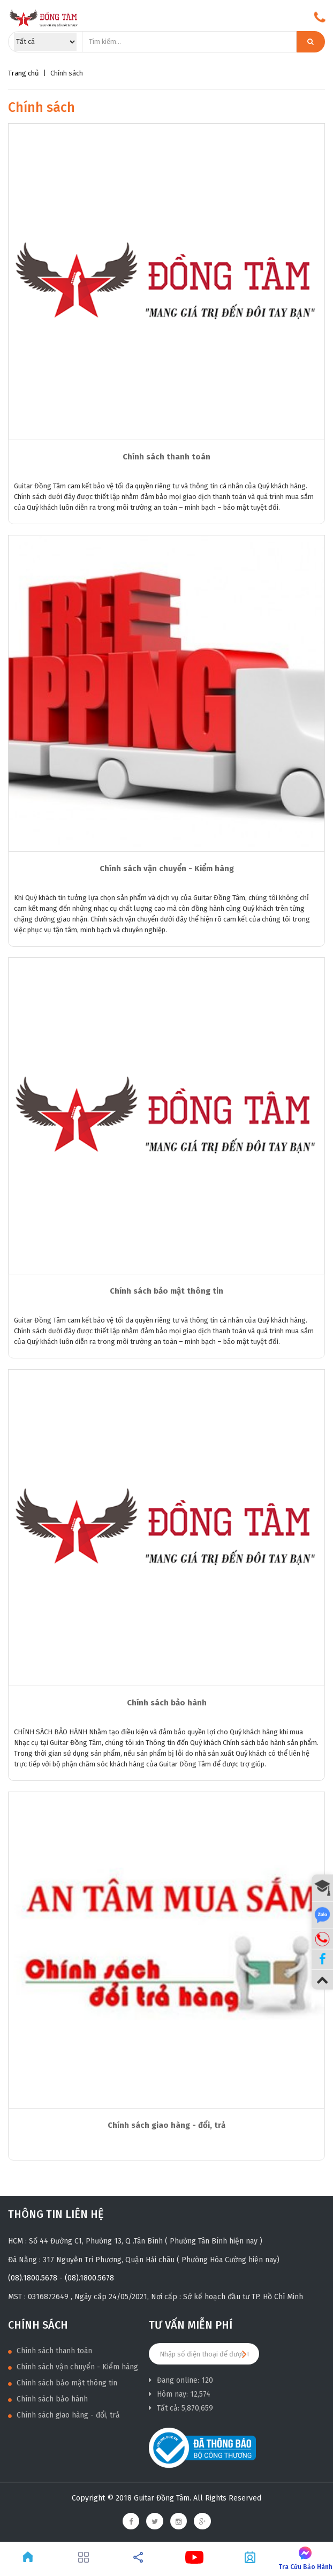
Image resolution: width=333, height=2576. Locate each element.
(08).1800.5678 (32, 2278)
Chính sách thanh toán (166, 457)
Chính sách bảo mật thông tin (166, 1291)
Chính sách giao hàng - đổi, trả (166, 2125)
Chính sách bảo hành (167, 1703)
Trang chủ (23, 73)
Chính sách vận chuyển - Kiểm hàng (167, 868)
